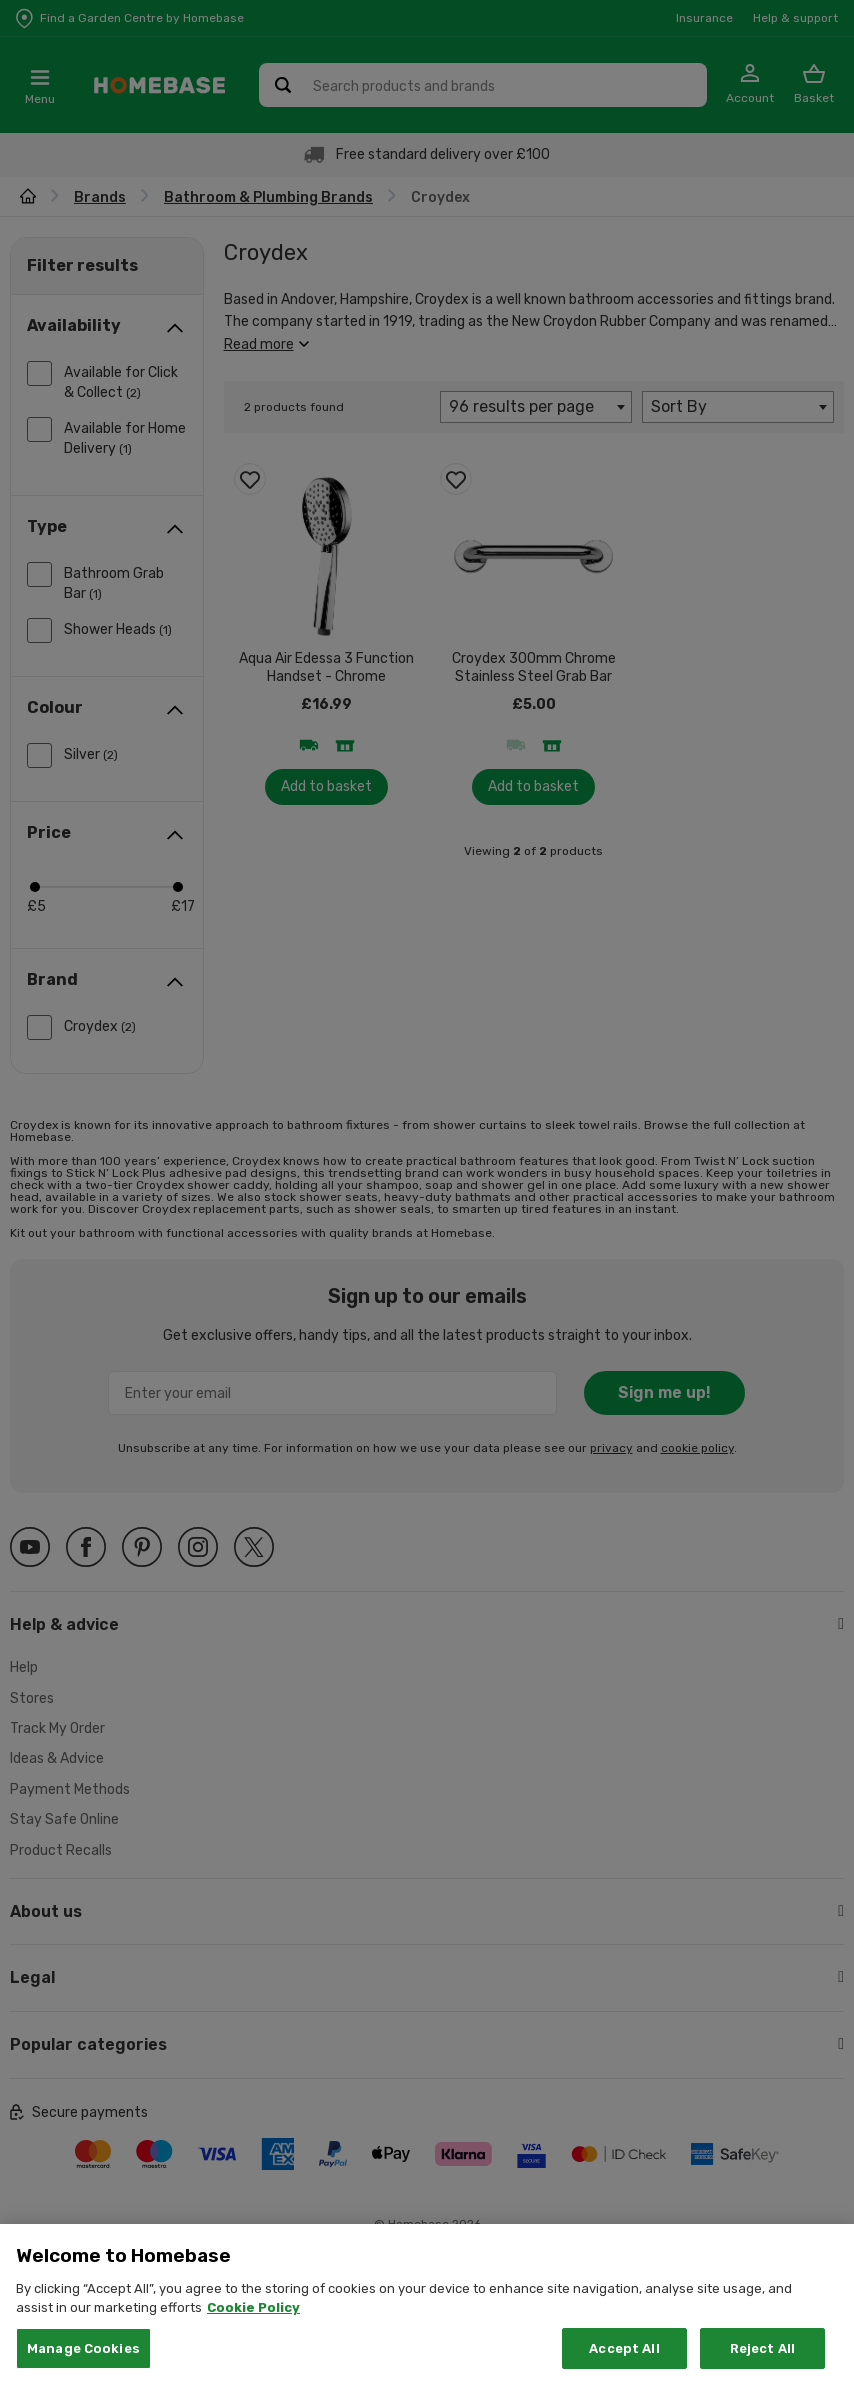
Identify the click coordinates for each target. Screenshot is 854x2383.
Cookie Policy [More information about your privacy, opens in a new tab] (253, 2331)
